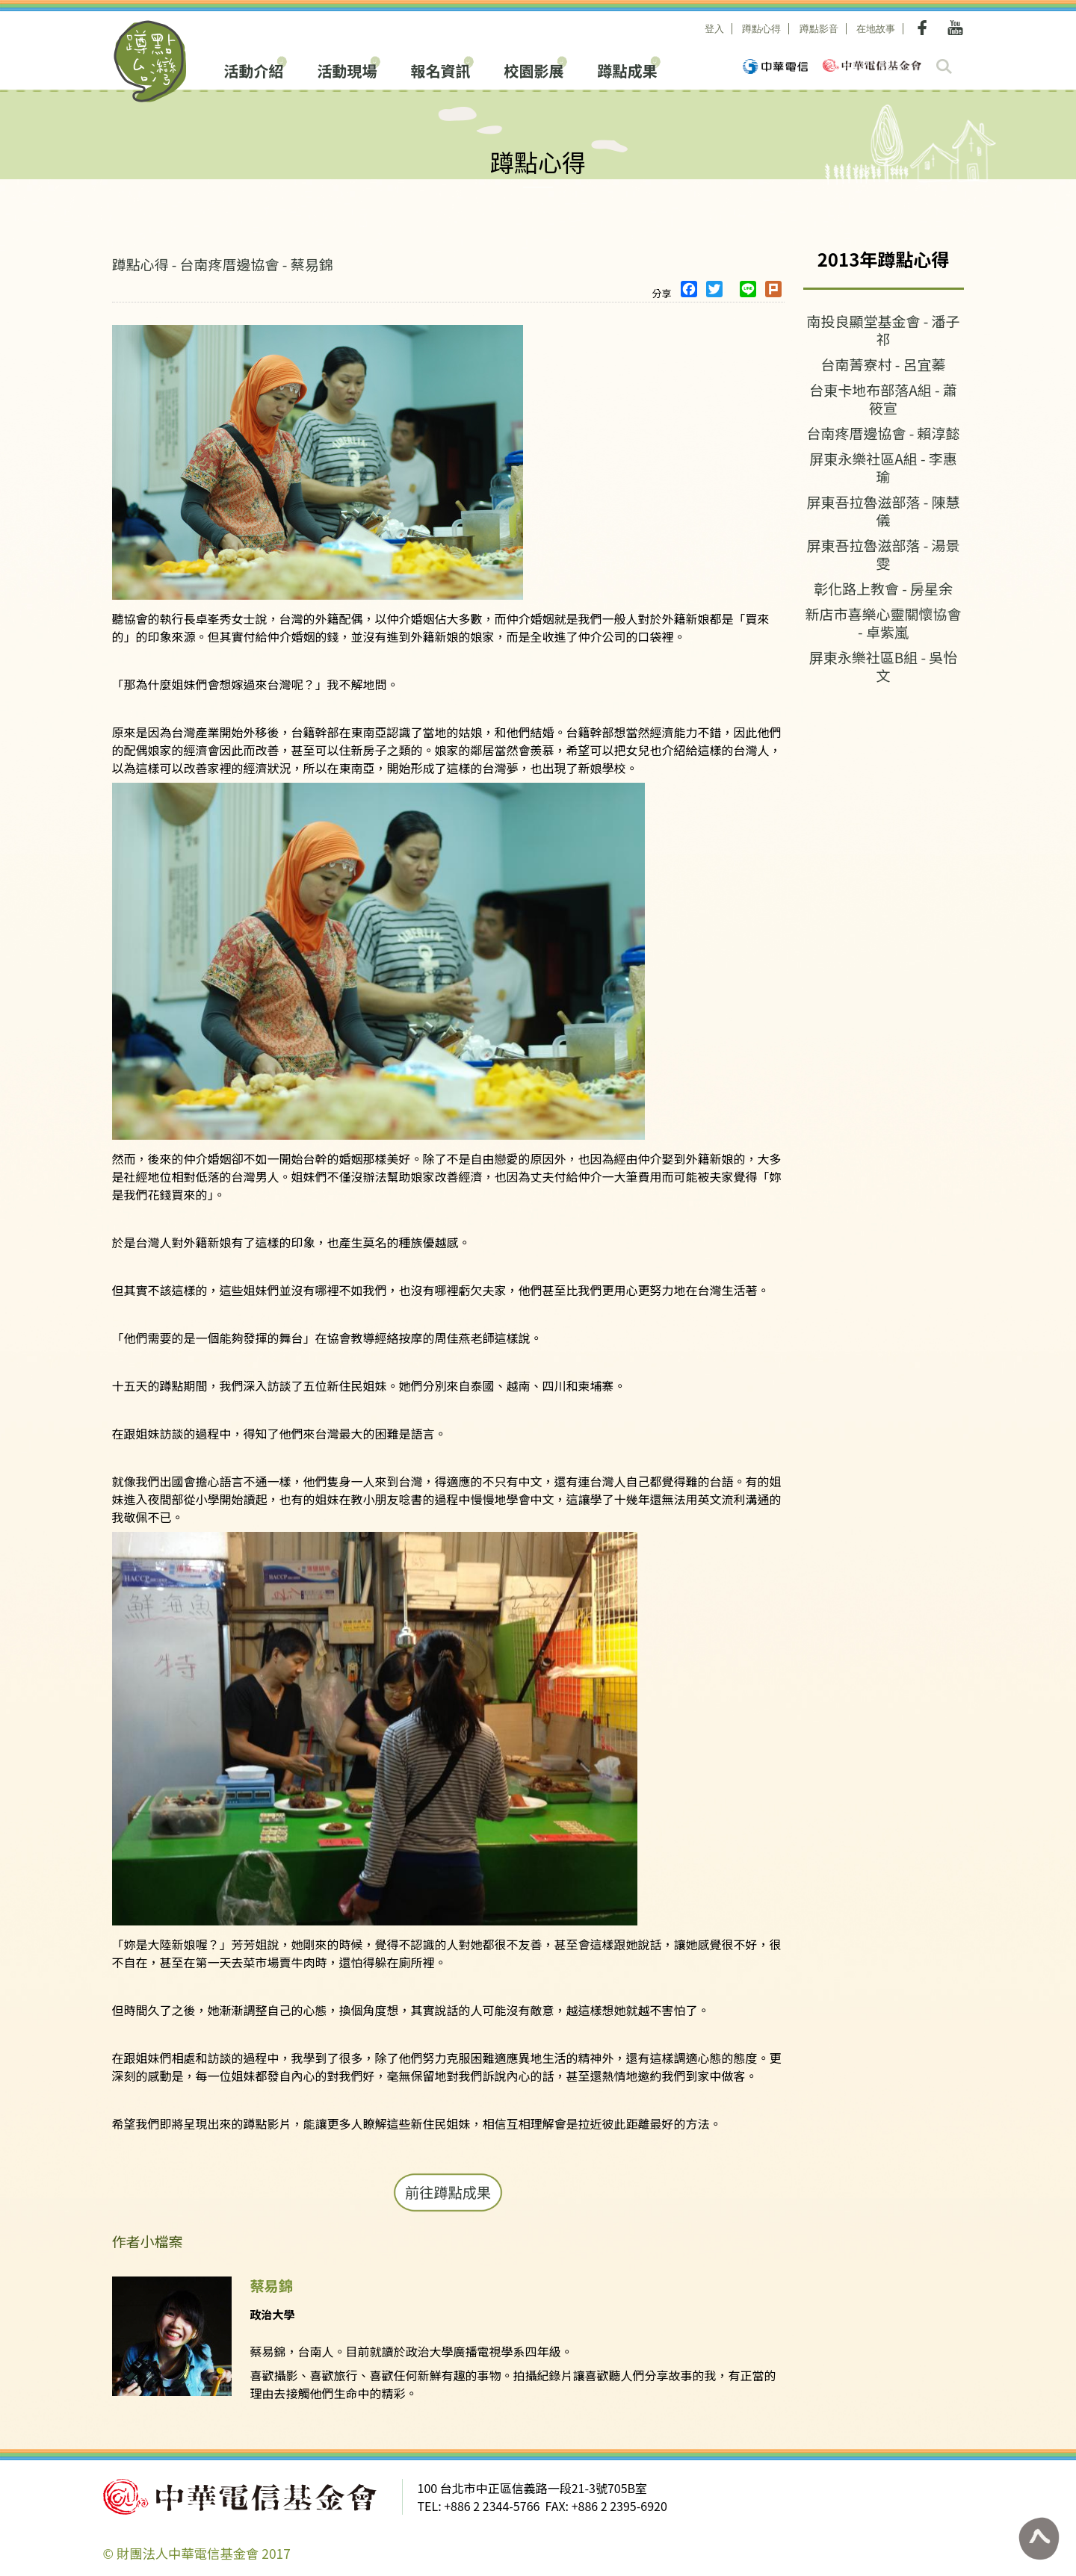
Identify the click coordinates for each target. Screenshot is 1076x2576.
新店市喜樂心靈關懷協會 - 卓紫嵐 (883, 622)
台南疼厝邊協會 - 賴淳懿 (882, 433)
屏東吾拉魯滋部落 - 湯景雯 (882, 554)
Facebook (925, 27)
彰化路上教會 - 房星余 (883, 588)
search (944, 66)
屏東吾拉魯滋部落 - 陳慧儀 (882, 510)
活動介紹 (254, 69)
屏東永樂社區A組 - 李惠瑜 (883, 467)
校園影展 (534, 69)
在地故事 (875, 28)
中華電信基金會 (872, 65)
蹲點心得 (761, 28)
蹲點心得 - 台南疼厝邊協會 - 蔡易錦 (222, 264)
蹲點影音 (819, 28)
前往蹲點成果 (448, 2192)
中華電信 (775, 66)
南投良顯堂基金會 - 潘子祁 (882, 330)
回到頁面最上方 (1038, 2538)
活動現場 (347, 69)
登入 (714, 28)
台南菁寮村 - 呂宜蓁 (882, 364)
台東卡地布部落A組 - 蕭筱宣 (883, 398)
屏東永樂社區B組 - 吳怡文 (883, 666)
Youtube (955, 27)
